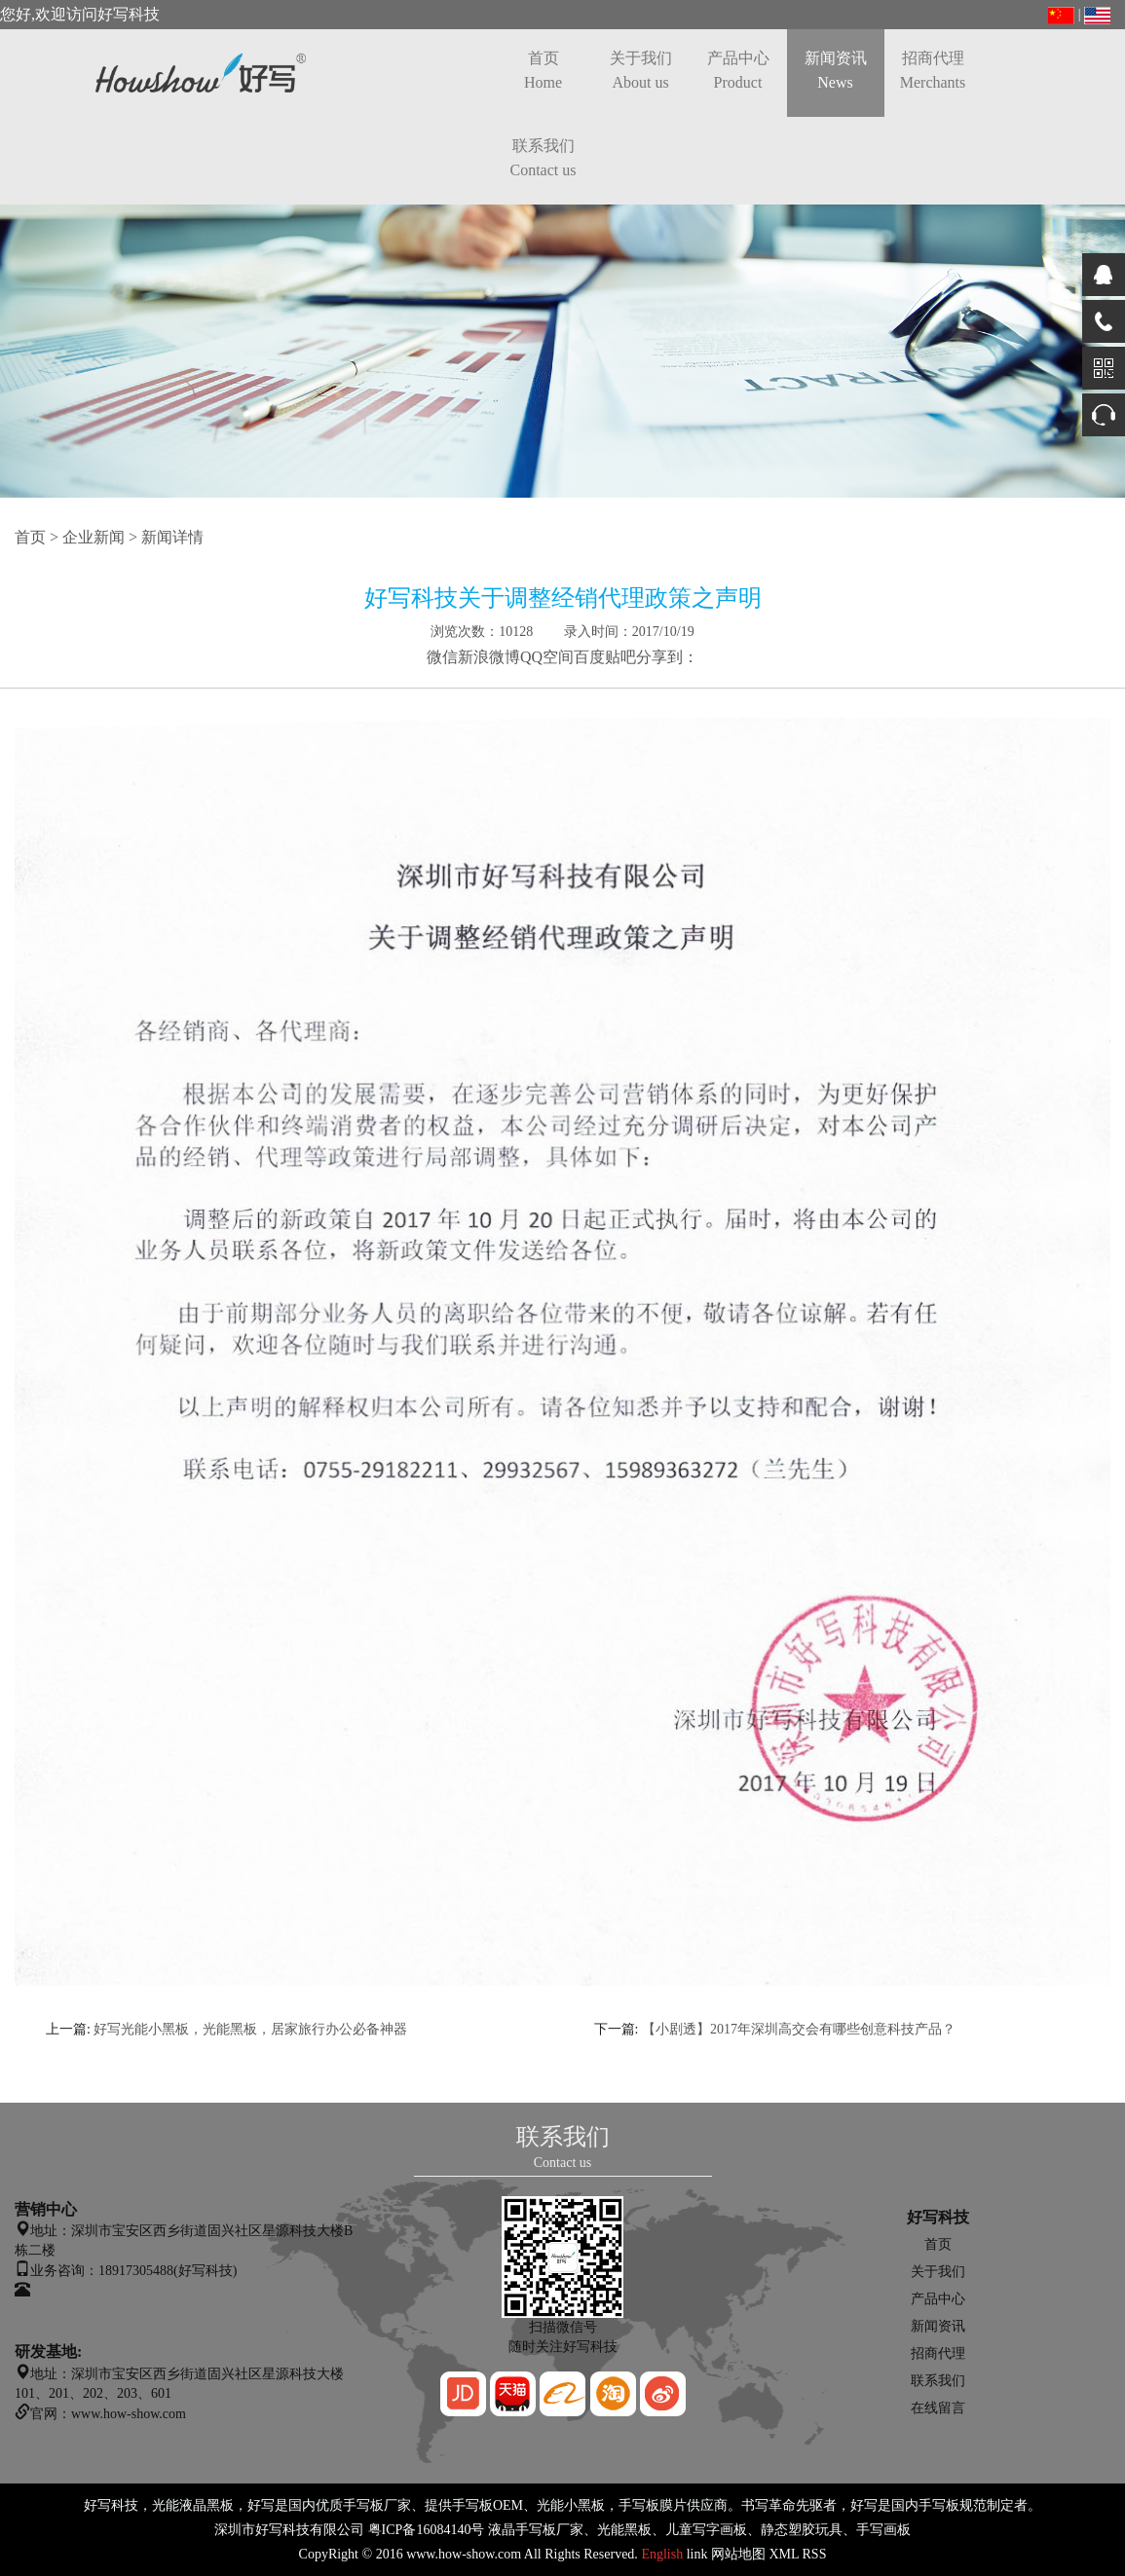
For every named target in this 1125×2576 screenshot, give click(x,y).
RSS (815, 2554)
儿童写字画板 (706, 2529)
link (697, 2554)
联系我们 (543, 157)
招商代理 (933, 70)
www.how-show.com (463, 2554)
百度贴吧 (605, 657)
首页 (543, 70)
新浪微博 (489, 657)
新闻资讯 (836, 70)
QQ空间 (547, 657)
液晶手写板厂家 (535, 2529)
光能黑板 (624, 2529)
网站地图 (738, 2554)
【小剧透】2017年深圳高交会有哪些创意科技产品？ (799, 2029)
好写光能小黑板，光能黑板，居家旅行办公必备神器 (250, 2029)
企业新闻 (93, 537)
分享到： (667, 657)
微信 (442, 657)
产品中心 (738, 70)
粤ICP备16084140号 (426, 2529)
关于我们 (641, 70)
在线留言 (938, 2408)
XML (784, 2554)
